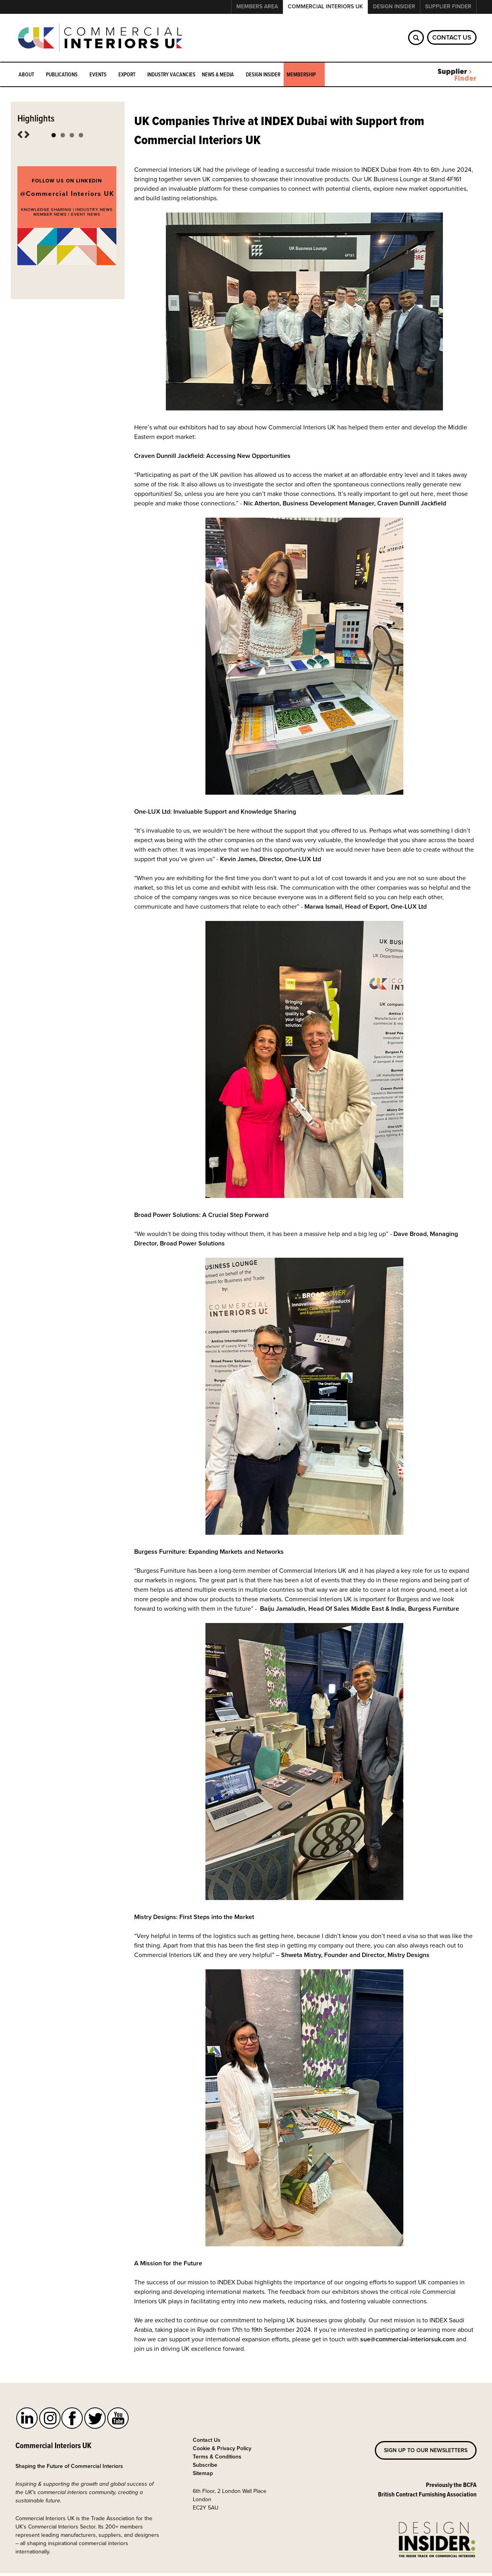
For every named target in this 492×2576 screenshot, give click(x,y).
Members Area (257, 6)
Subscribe (205, 2469)
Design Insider (394, 6)
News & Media (219, 74)
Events (99, 74)
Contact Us (451, 37)
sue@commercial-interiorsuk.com (407, 2343)
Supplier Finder (448, 6)
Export (128, 74)
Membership (302, 74)
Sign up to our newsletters (425, 2454)
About (27, 74)
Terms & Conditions (217, 2460)
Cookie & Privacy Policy (222, 2452)
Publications (63, 74)
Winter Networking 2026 (51, 135)
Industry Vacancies (171, 74)
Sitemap (203, 2477)
